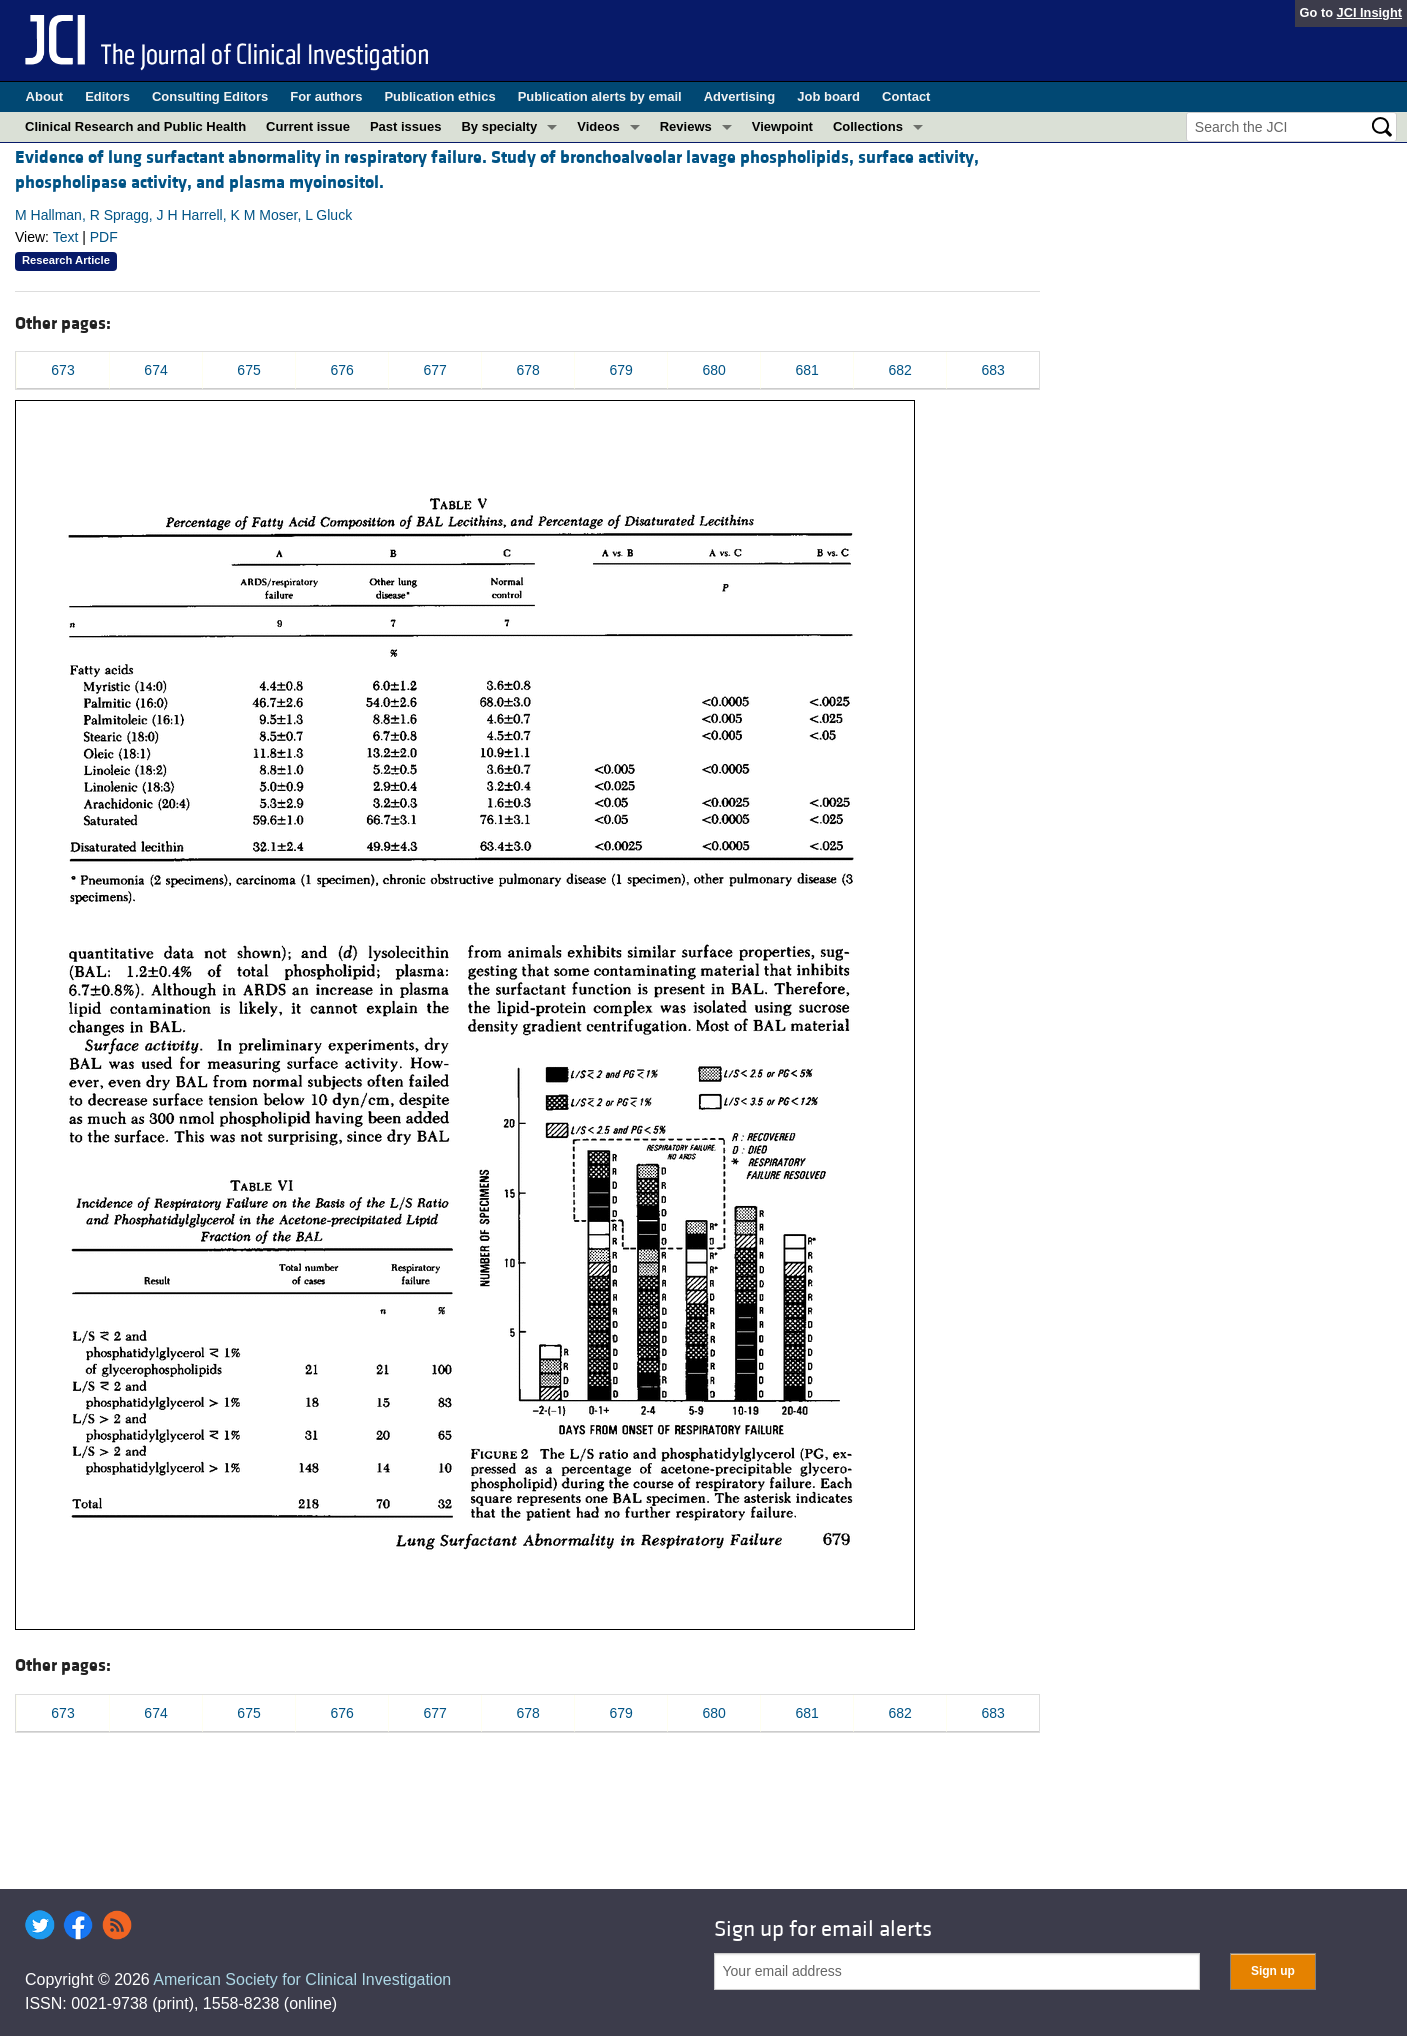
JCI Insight (1369, 12)
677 (434, 370)
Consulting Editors (210, 96)
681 (806, 370)
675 (248, 370)
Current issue (308, 126)
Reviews (686, 126)
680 (713, 370)
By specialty (499, 126)
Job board (828, 96)
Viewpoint (782, 126)
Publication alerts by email (600, 96)
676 (341, 370)
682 (899, 370)
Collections (868, 126)
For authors (326, 96)
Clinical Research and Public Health (135, 126)
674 (155, 370)
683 (993, 370)
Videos (598, 126)
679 (620, 370)
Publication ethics (439, 96)
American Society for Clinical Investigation (302, 1979)
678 (527, 370)
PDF (104, 237)
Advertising (740, 96)
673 (62, 370)
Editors (107, 96)
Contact (906, 96)
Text (66, 237)
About (45, 96)
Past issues (406, 126)
